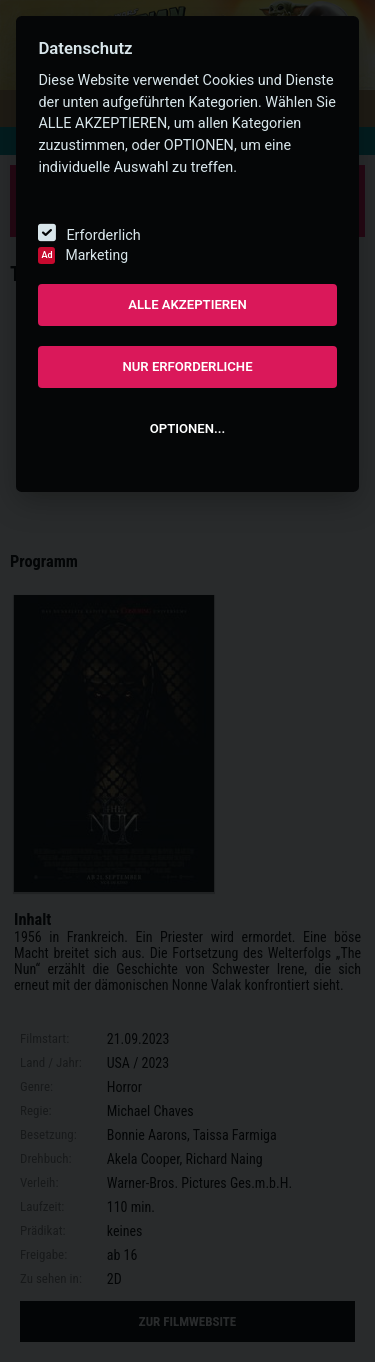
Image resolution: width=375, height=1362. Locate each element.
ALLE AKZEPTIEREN (187, 304)
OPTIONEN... (187, 428)
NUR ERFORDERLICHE (187, 366)
